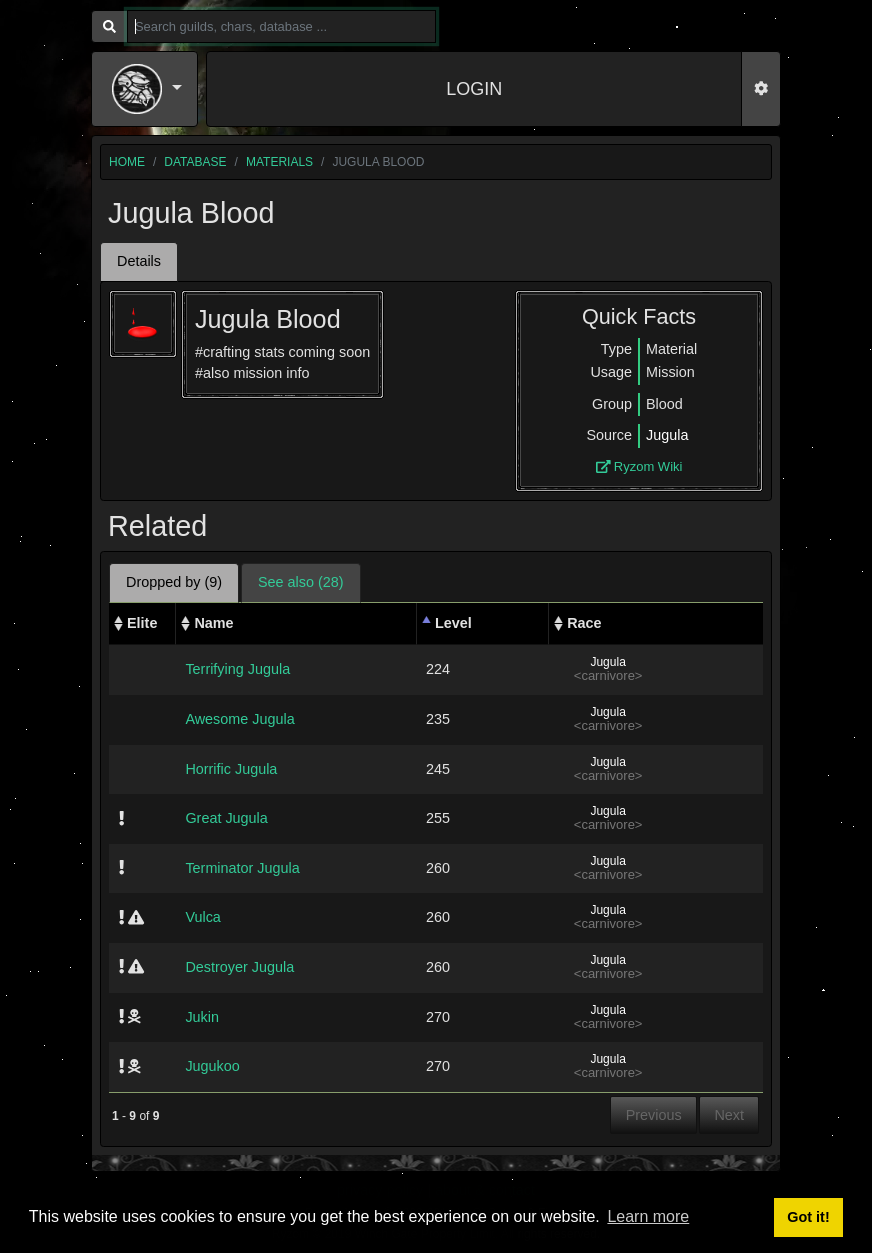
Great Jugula (226, 818)
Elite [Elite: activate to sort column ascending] (142, 623)
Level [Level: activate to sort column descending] (453, 623)
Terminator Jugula (242, 868)
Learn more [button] (648, 1216)
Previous (654, 1115)
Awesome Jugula (239, 719)
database (195, 162)
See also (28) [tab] (301, 582)
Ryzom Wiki (639, 466)
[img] (121, 818)
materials (279, 162)
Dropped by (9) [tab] (174, 582)
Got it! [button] (808, 1217)
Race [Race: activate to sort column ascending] (584, 623)
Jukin (202, 1017)
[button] (147, 89)
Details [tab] (139, 261)
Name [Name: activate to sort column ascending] (213, 623)
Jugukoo (212, 1066)
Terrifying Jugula (237, 669)
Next (729, 1115)
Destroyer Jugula (239, 967)
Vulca (202, 917)
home (127, 162)
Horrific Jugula (231, 769)
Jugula (667, 435)
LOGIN (474, 89)
